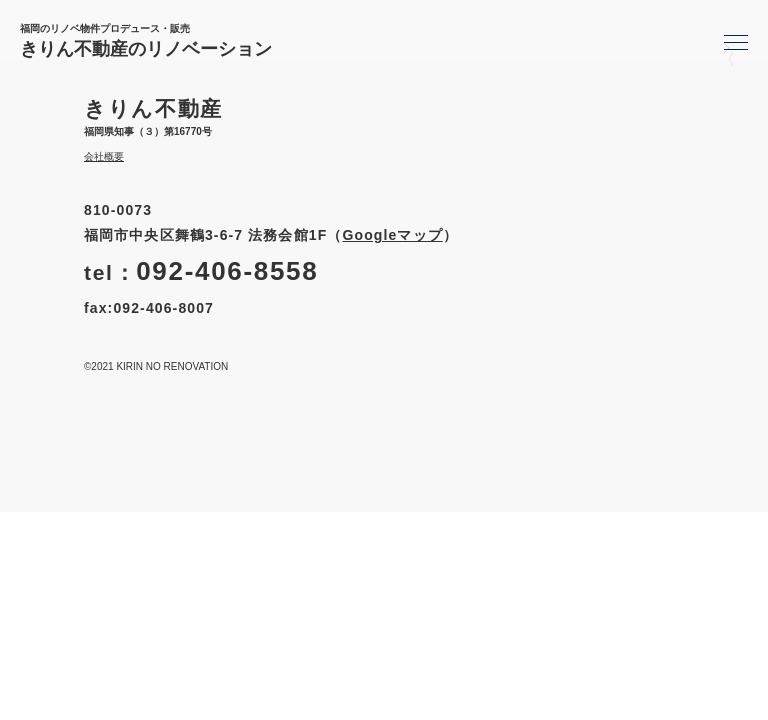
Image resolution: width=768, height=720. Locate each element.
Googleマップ (392, 235)
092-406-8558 (227, 271)
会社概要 (104, 156)
